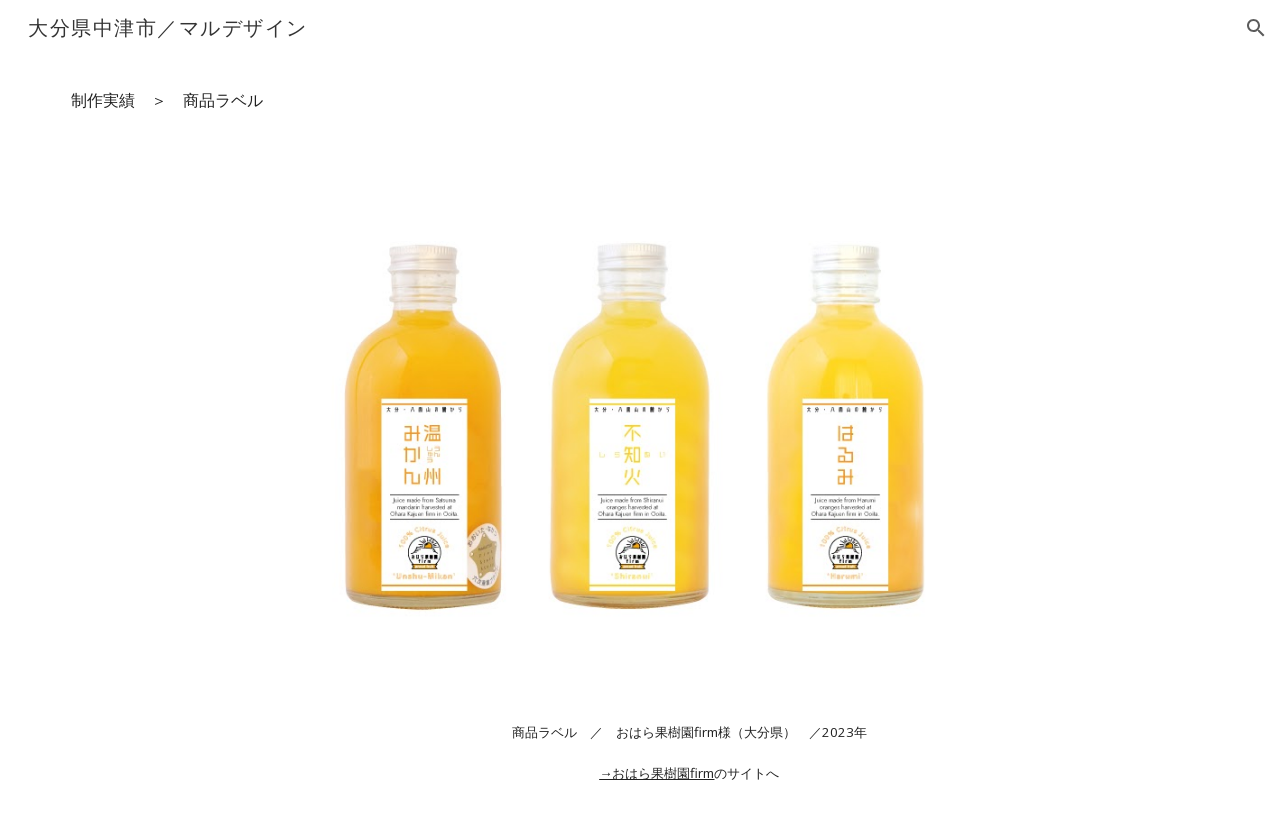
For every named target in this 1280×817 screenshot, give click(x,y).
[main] (640, 100)
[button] (1256, 28)
